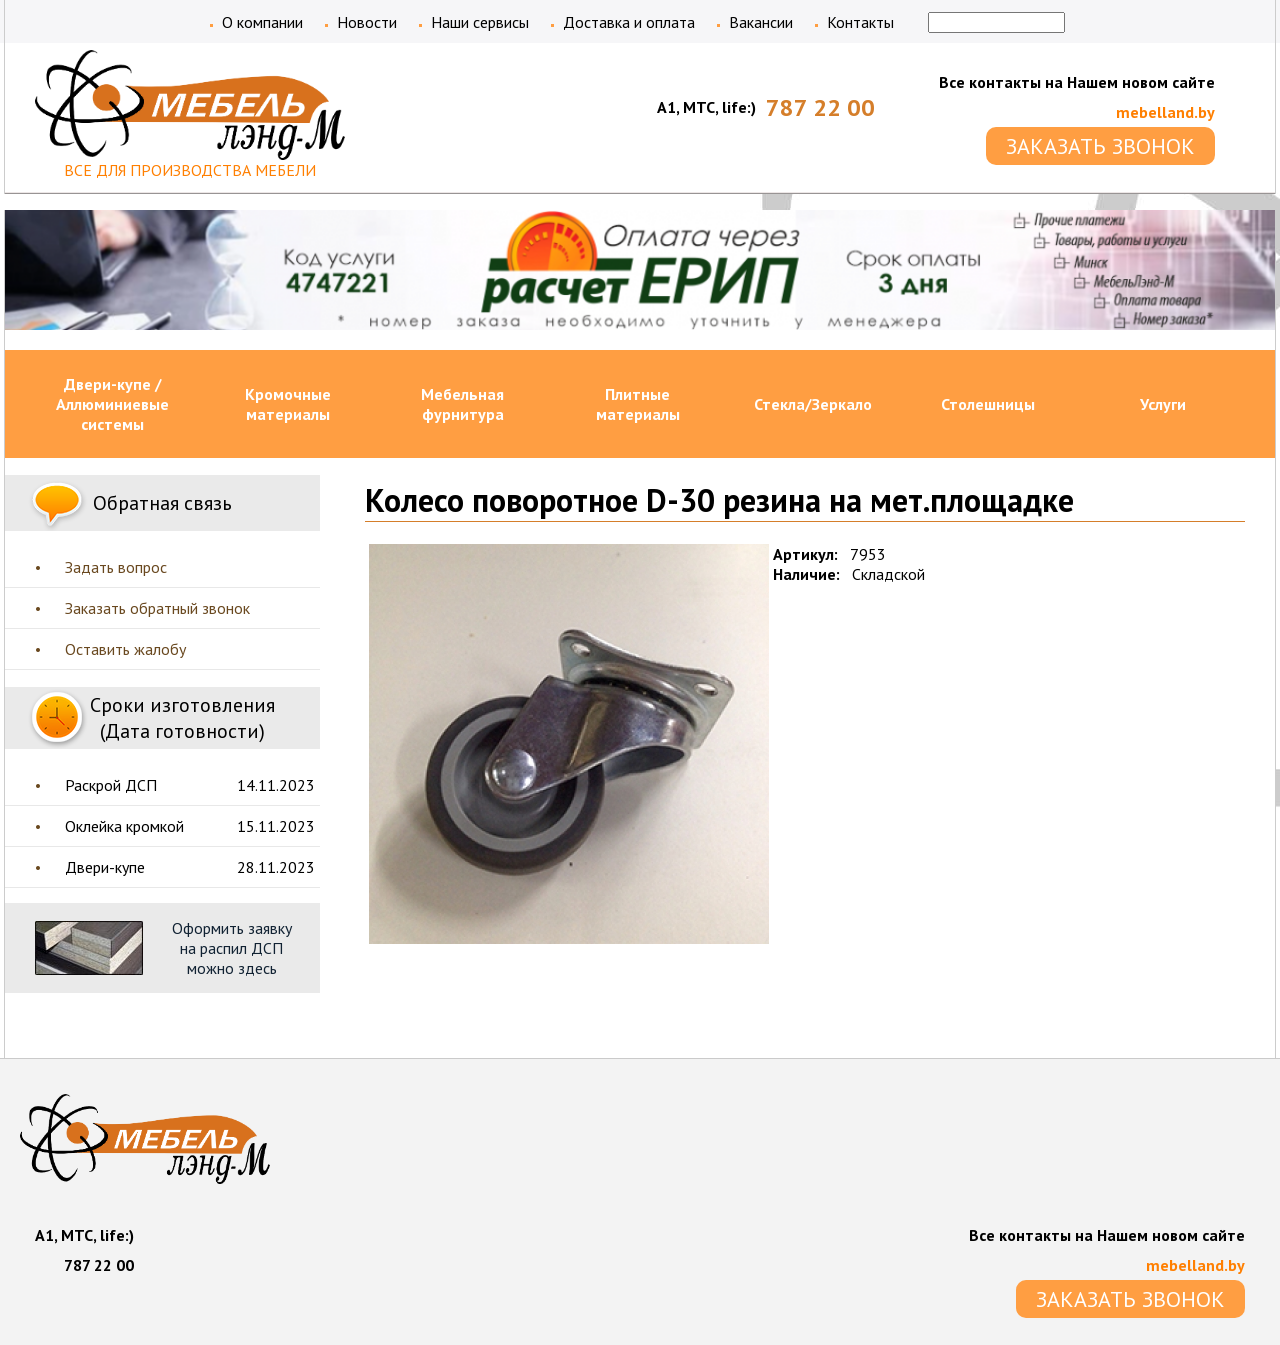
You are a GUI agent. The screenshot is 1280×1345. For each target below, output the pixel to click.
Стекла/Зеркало (813, 404)
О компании (262, 22)
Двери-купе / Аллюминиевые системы (112, 404)
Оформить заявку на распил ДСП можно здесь (232, 948)
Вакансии (761, 22)
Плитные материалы (638, 404)
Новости (367, 22)
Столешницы (988, 404)
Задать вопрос (116, 567)
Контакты (860, 22)
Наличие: (806, 574)
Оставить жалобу (125, 649)
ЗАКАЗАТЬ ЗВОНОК (1100, 146)
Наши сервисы (480, 22)
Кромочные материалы (288, 404)
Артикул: (805, 554)
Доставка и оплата (629, 22)
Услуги (1163, 404)
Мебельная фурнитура (462, 404)
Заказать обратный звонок (157, 608)
